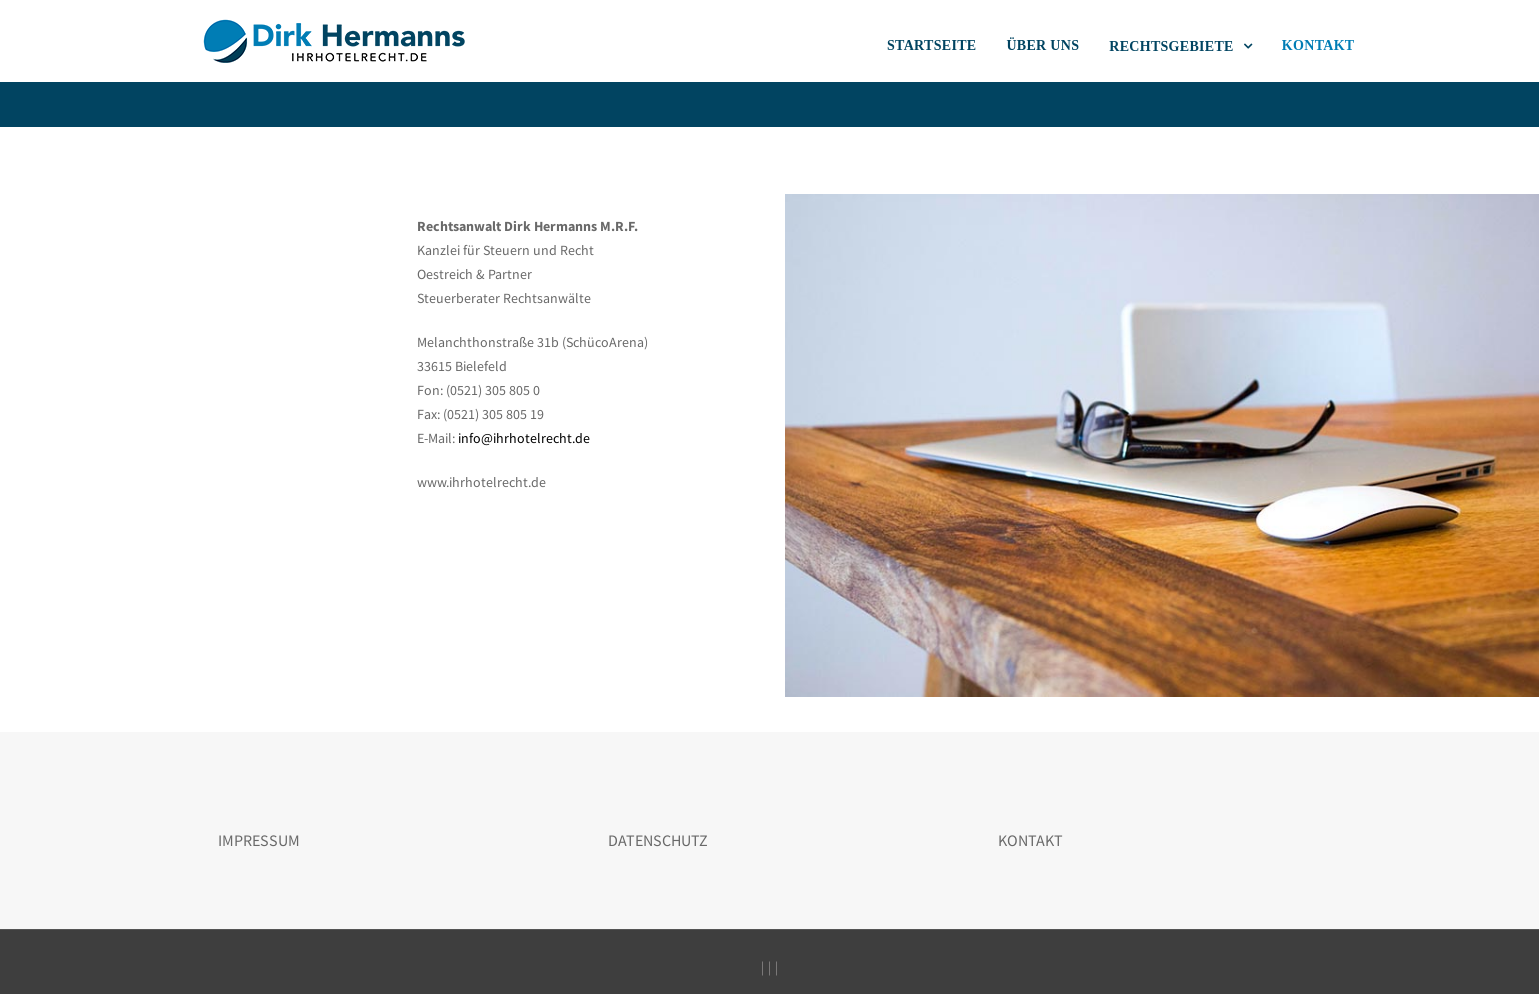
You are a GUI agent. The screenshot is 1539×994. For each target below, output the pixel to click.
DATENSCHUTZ (658, 840)
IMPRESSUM (259, 840)
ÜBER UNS (1042, 45)
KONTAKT (1318, 45)
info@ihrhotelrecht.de (524, 438)
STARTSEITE (931, 45)
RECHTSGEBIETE (1173, 46)
